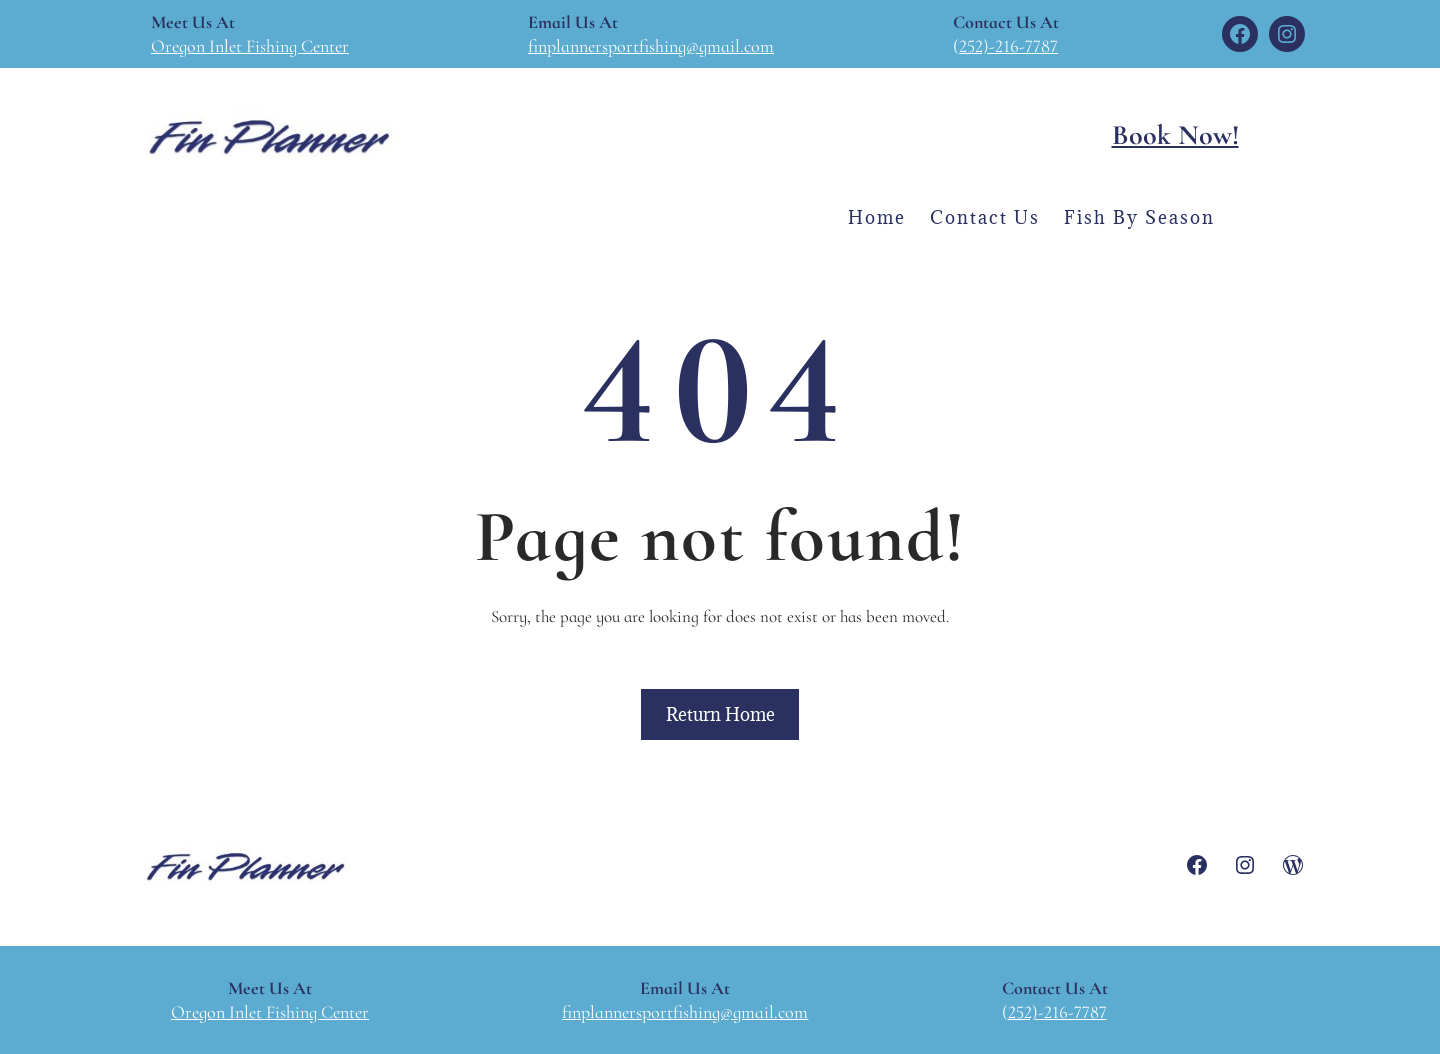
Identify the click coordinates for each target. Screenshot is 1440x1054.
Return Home (720, 714)
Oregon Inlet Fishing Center (250, 46)
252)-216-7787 (1008, 46)
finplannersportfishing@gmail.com (651, 46)
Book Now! (1175, 135)
